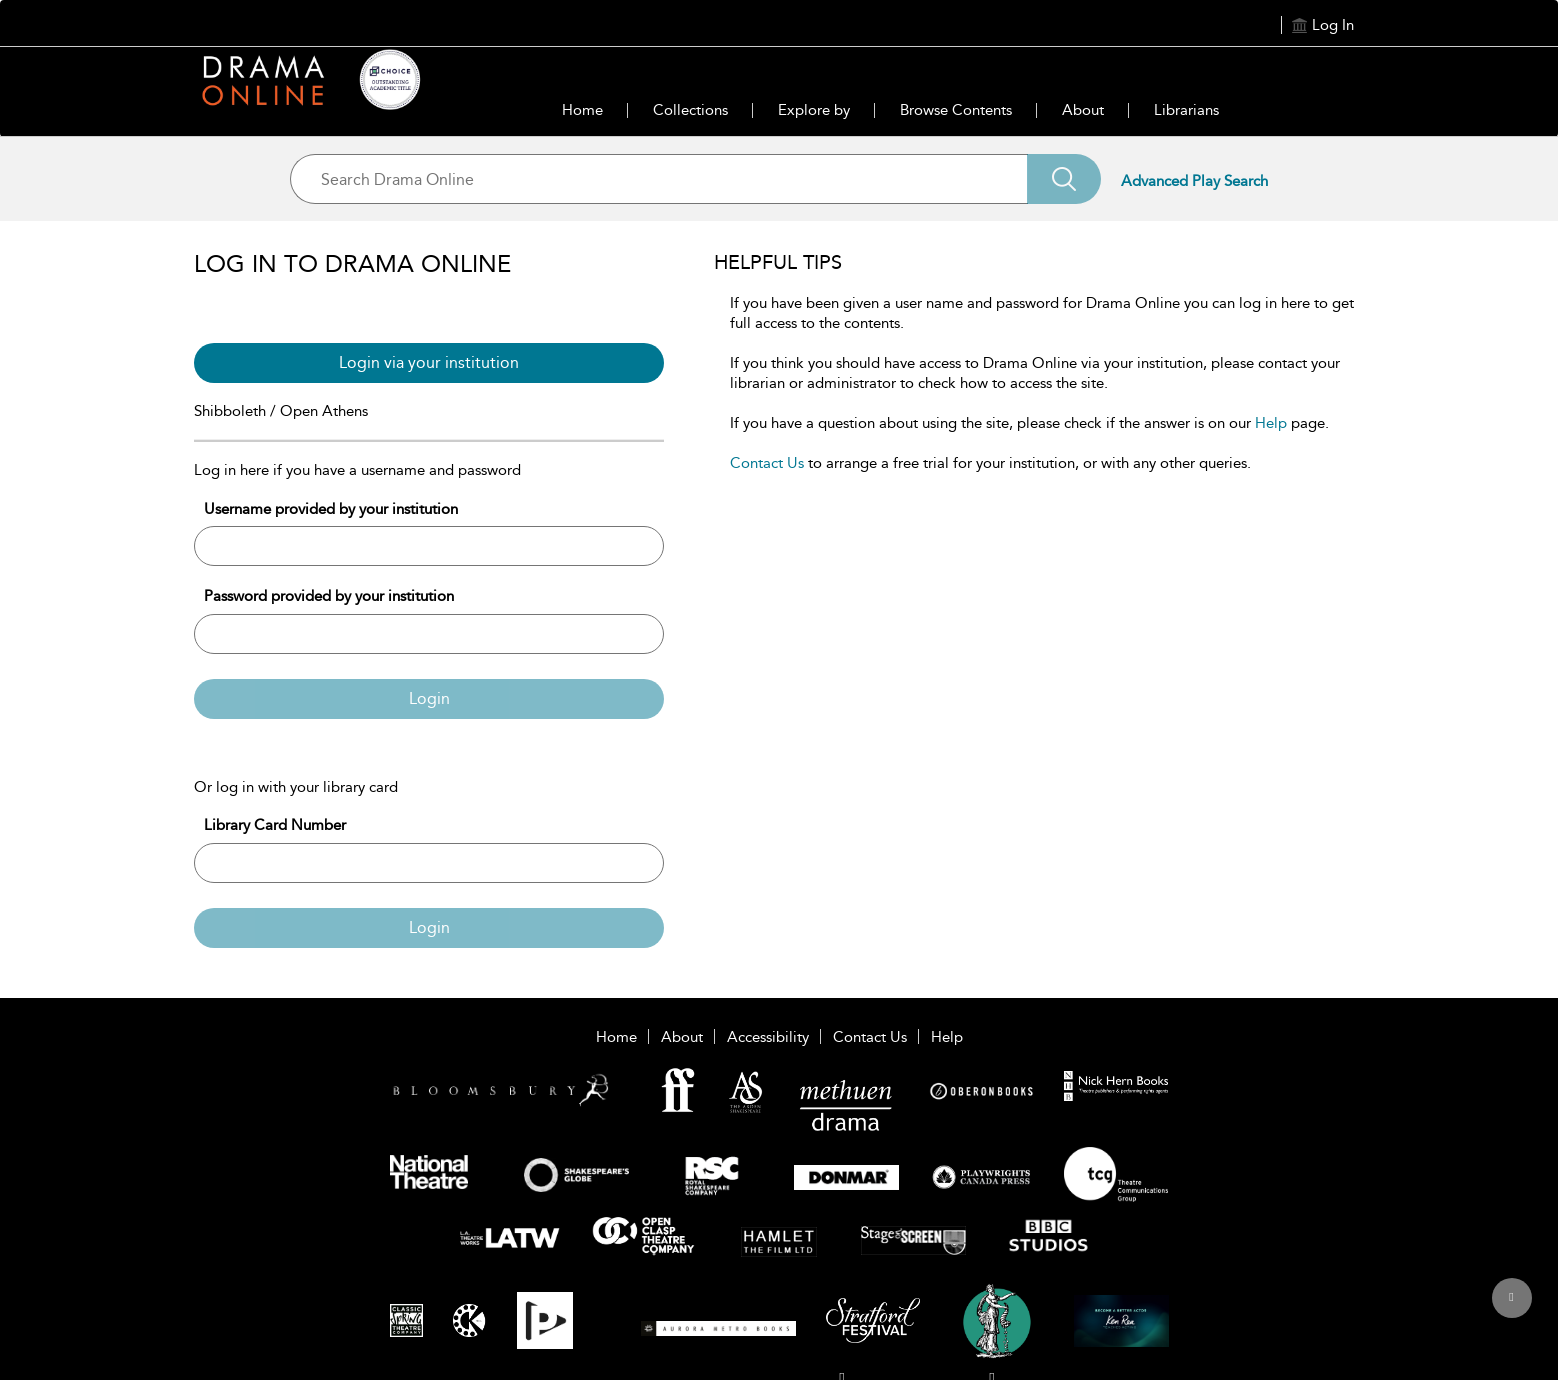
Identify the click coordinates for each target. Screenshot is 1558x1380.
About (1083, 110)
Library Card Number (275, 825)
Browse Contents (956, 110)
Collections (690, 110)
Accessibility (768, 1037)
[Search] (1064, 179)
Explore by (814, 110)
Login (429, 698)
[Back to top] (1511, 1309)
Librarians (1186, 110)
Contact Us (767, 463)
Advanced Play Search (1194, 181)
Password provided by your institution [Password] (329, 596)
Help (1271, 423)
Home (582, 110)
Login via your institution (429, 362)
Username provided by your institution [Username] (331, 509)
